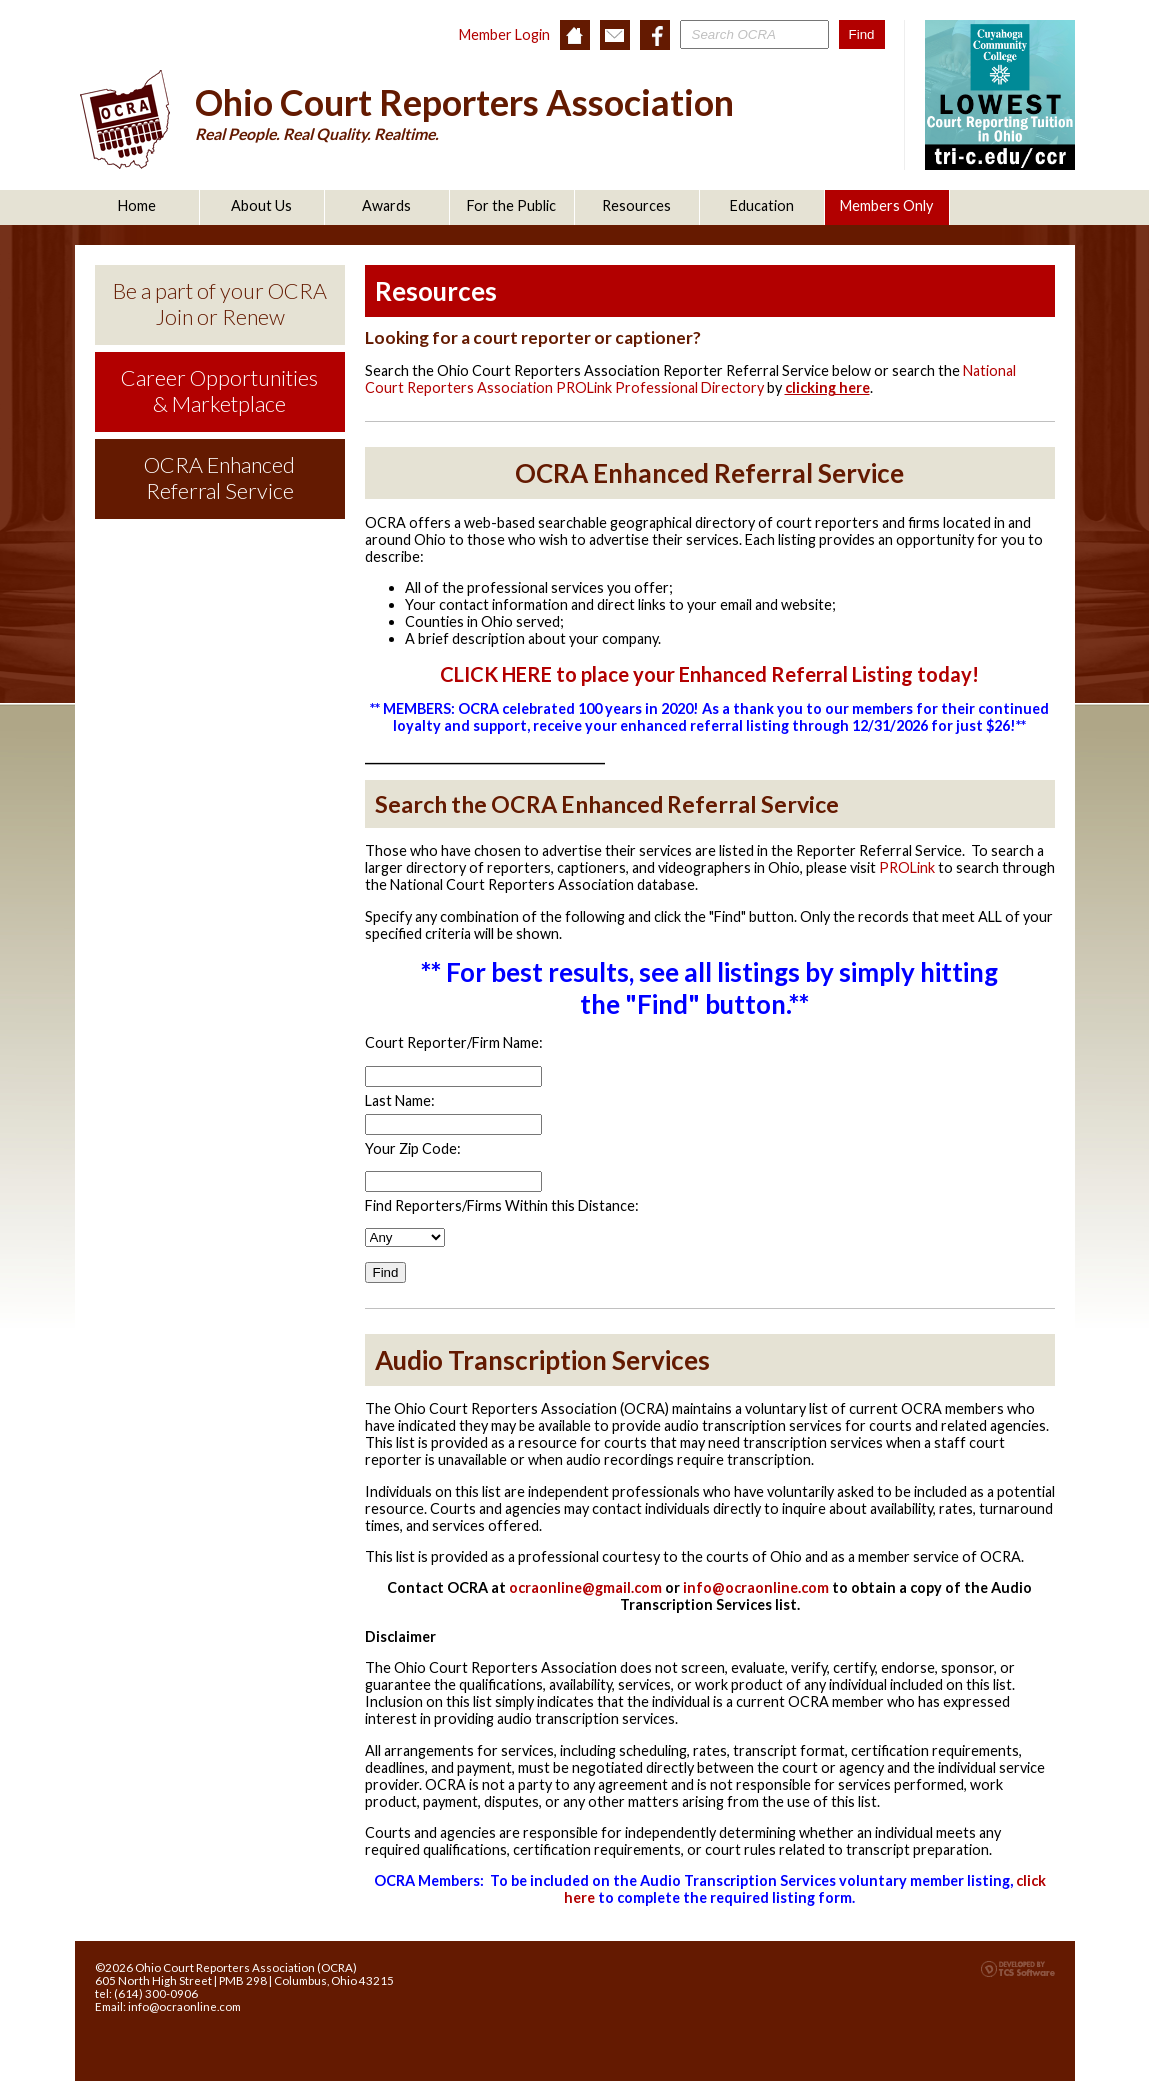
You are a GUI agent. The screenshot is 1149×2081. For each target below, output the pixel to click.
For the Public (511, 205)
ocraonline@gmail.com (585, 1587)
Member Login (504, 34)
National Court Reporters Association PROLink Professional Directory (690, 379)
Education (762, 205)
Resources (636, 205)
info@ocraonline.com (756, 1587)
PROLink (907, 867)
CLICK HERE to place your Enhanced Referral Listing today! (709, 674)
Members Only (886, 205)
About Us (261, 205)
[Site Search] (754, 34)
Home (137, 205)
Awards (386, 205)
